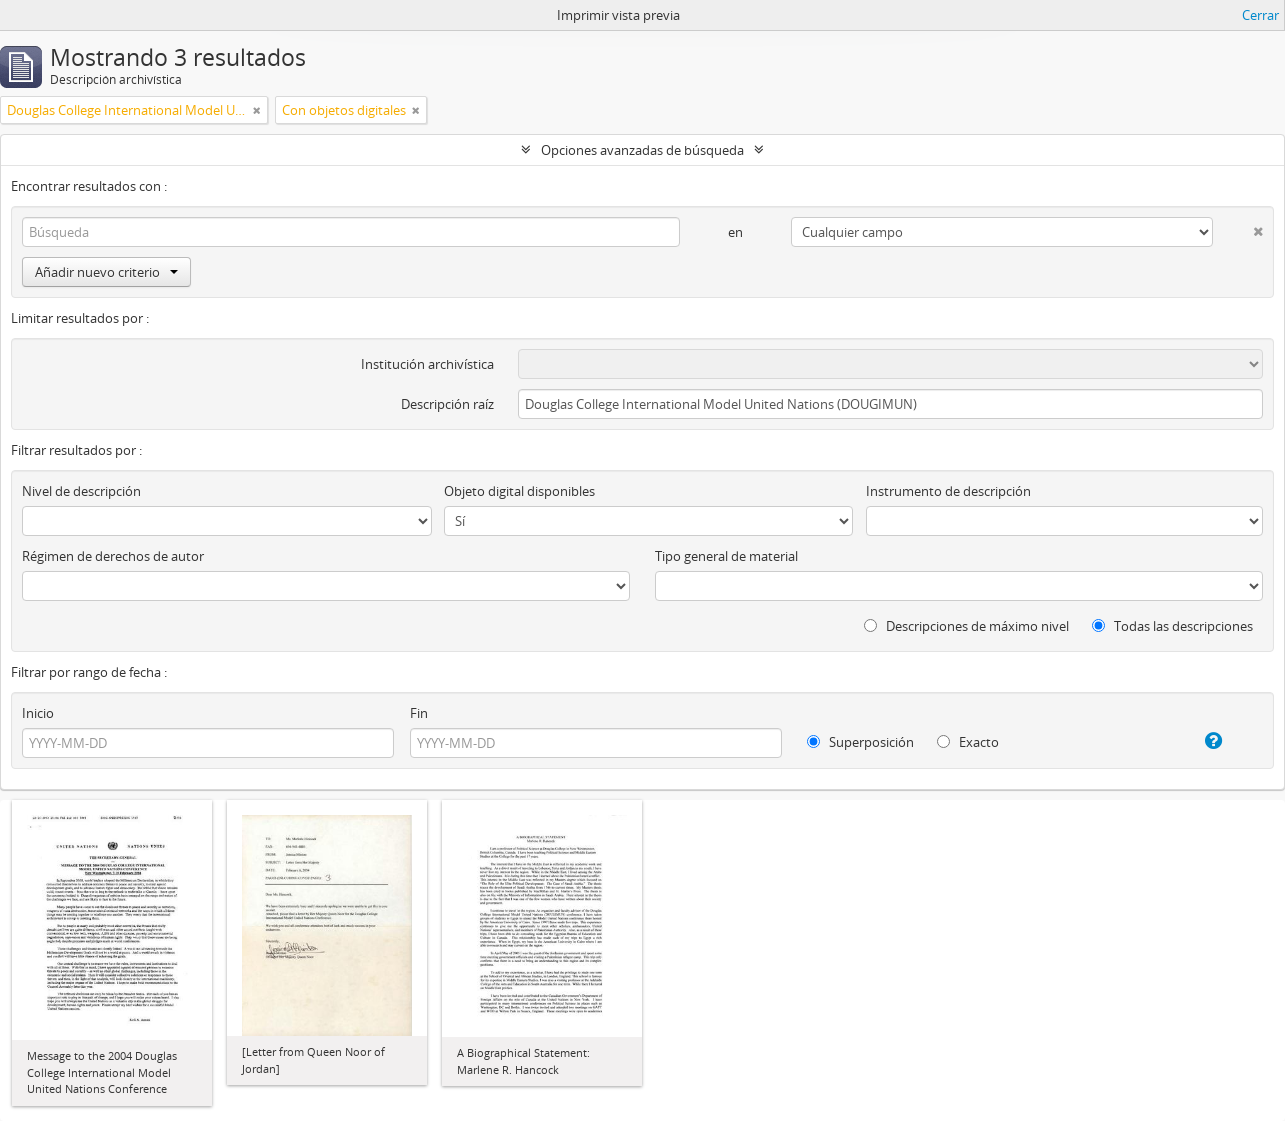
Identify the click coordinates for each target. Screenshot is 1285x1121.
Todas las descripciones (1172, 626)
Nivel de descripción (81, 491)
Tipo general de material (726, 556)
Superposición (860, 742)
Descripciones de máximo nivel (966, 626)
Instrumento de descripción (948, 491)
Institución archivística (427, 364)
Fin (419, 713)
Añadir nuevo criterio (106, 272)
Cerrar (1260, 15)
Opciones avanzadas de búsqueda (642, 150)
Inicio (38, 713)
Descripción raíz (447, 404)
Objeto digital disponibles (519, 491)
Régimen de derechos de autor (113, 556)
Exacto (968, 742)
